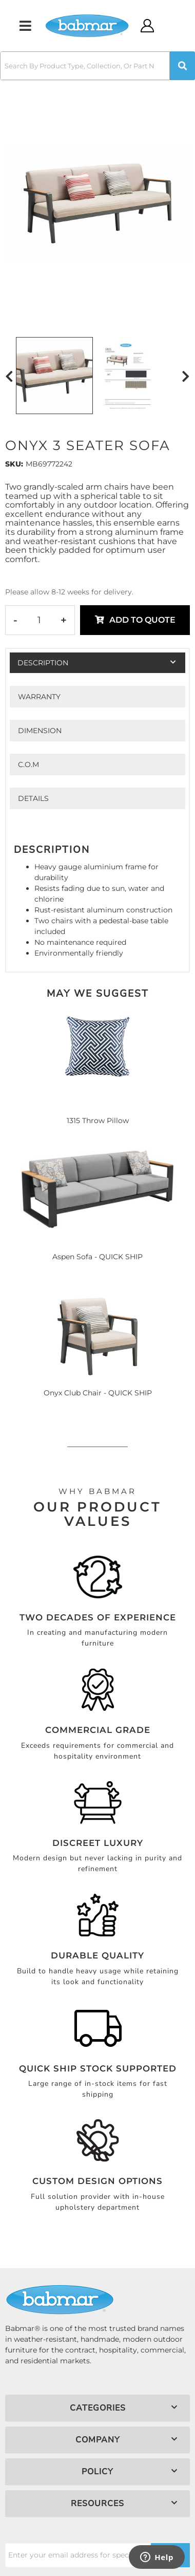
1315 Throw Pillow (98, 1120)
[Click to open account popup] (147, 25)
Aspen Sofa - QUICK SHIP (97, 1256)
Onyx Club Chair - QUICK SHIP (98, 1392)
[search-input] (85, 66)
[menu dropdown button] (25, 25)
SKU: (14, 464)
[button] (97, 65)
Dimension (40, 730)
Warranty (39, 696)
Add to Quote (142, 620)
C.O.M (28, 764)
